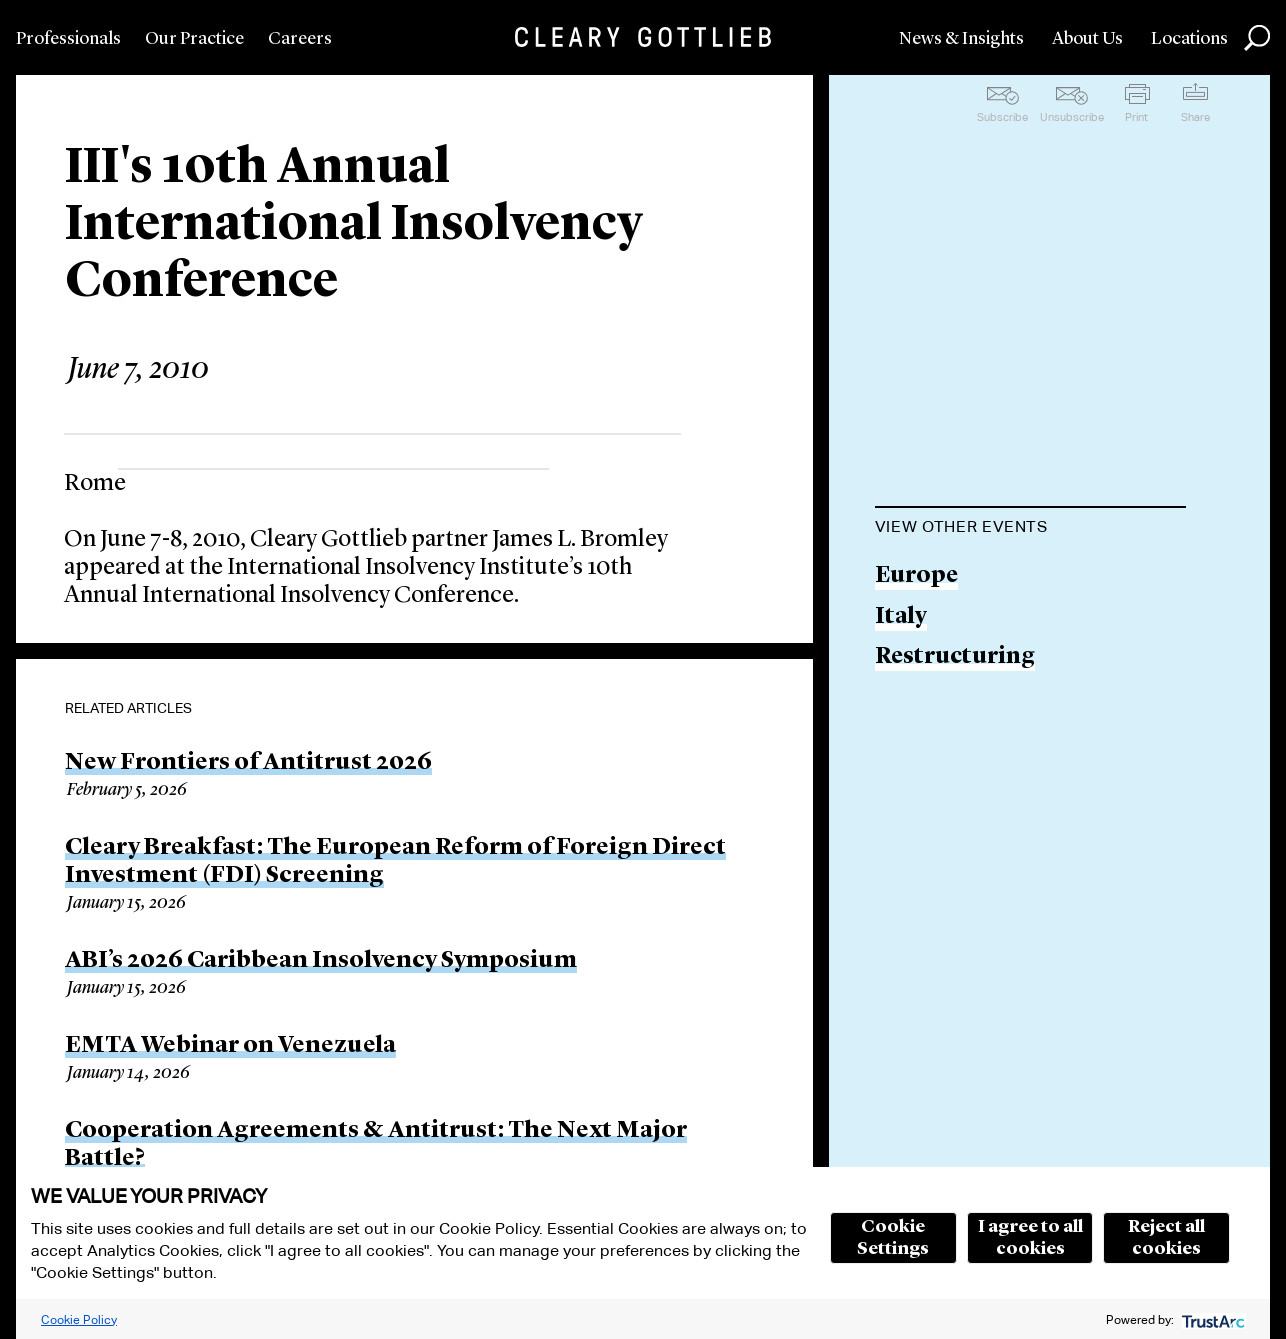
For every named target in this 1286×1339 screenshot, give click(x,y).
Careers (300, 39)
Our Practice (194, 39)
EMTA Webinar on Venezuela (230, 1046)
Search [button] (1257, 38)
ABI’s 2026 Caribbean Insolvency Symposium (321, 961)
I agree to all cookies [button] (1030, 1238)
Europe (916, 576)
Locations (1189, 39)
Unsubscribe (1072, 117)
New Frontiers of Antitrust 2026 (248, 763)
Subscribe (1002, 117)
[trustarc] (1211, 1319)
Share (1195, 117)
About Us (1087, 39)
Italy (901, 617)
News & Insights (961, 39)
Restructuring (955, 657)
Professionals (68, 39)
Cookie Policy (79, 1319)
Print (1136, 117)
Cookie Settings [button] (893, 1238)
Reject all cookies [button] (1166, 1238)
